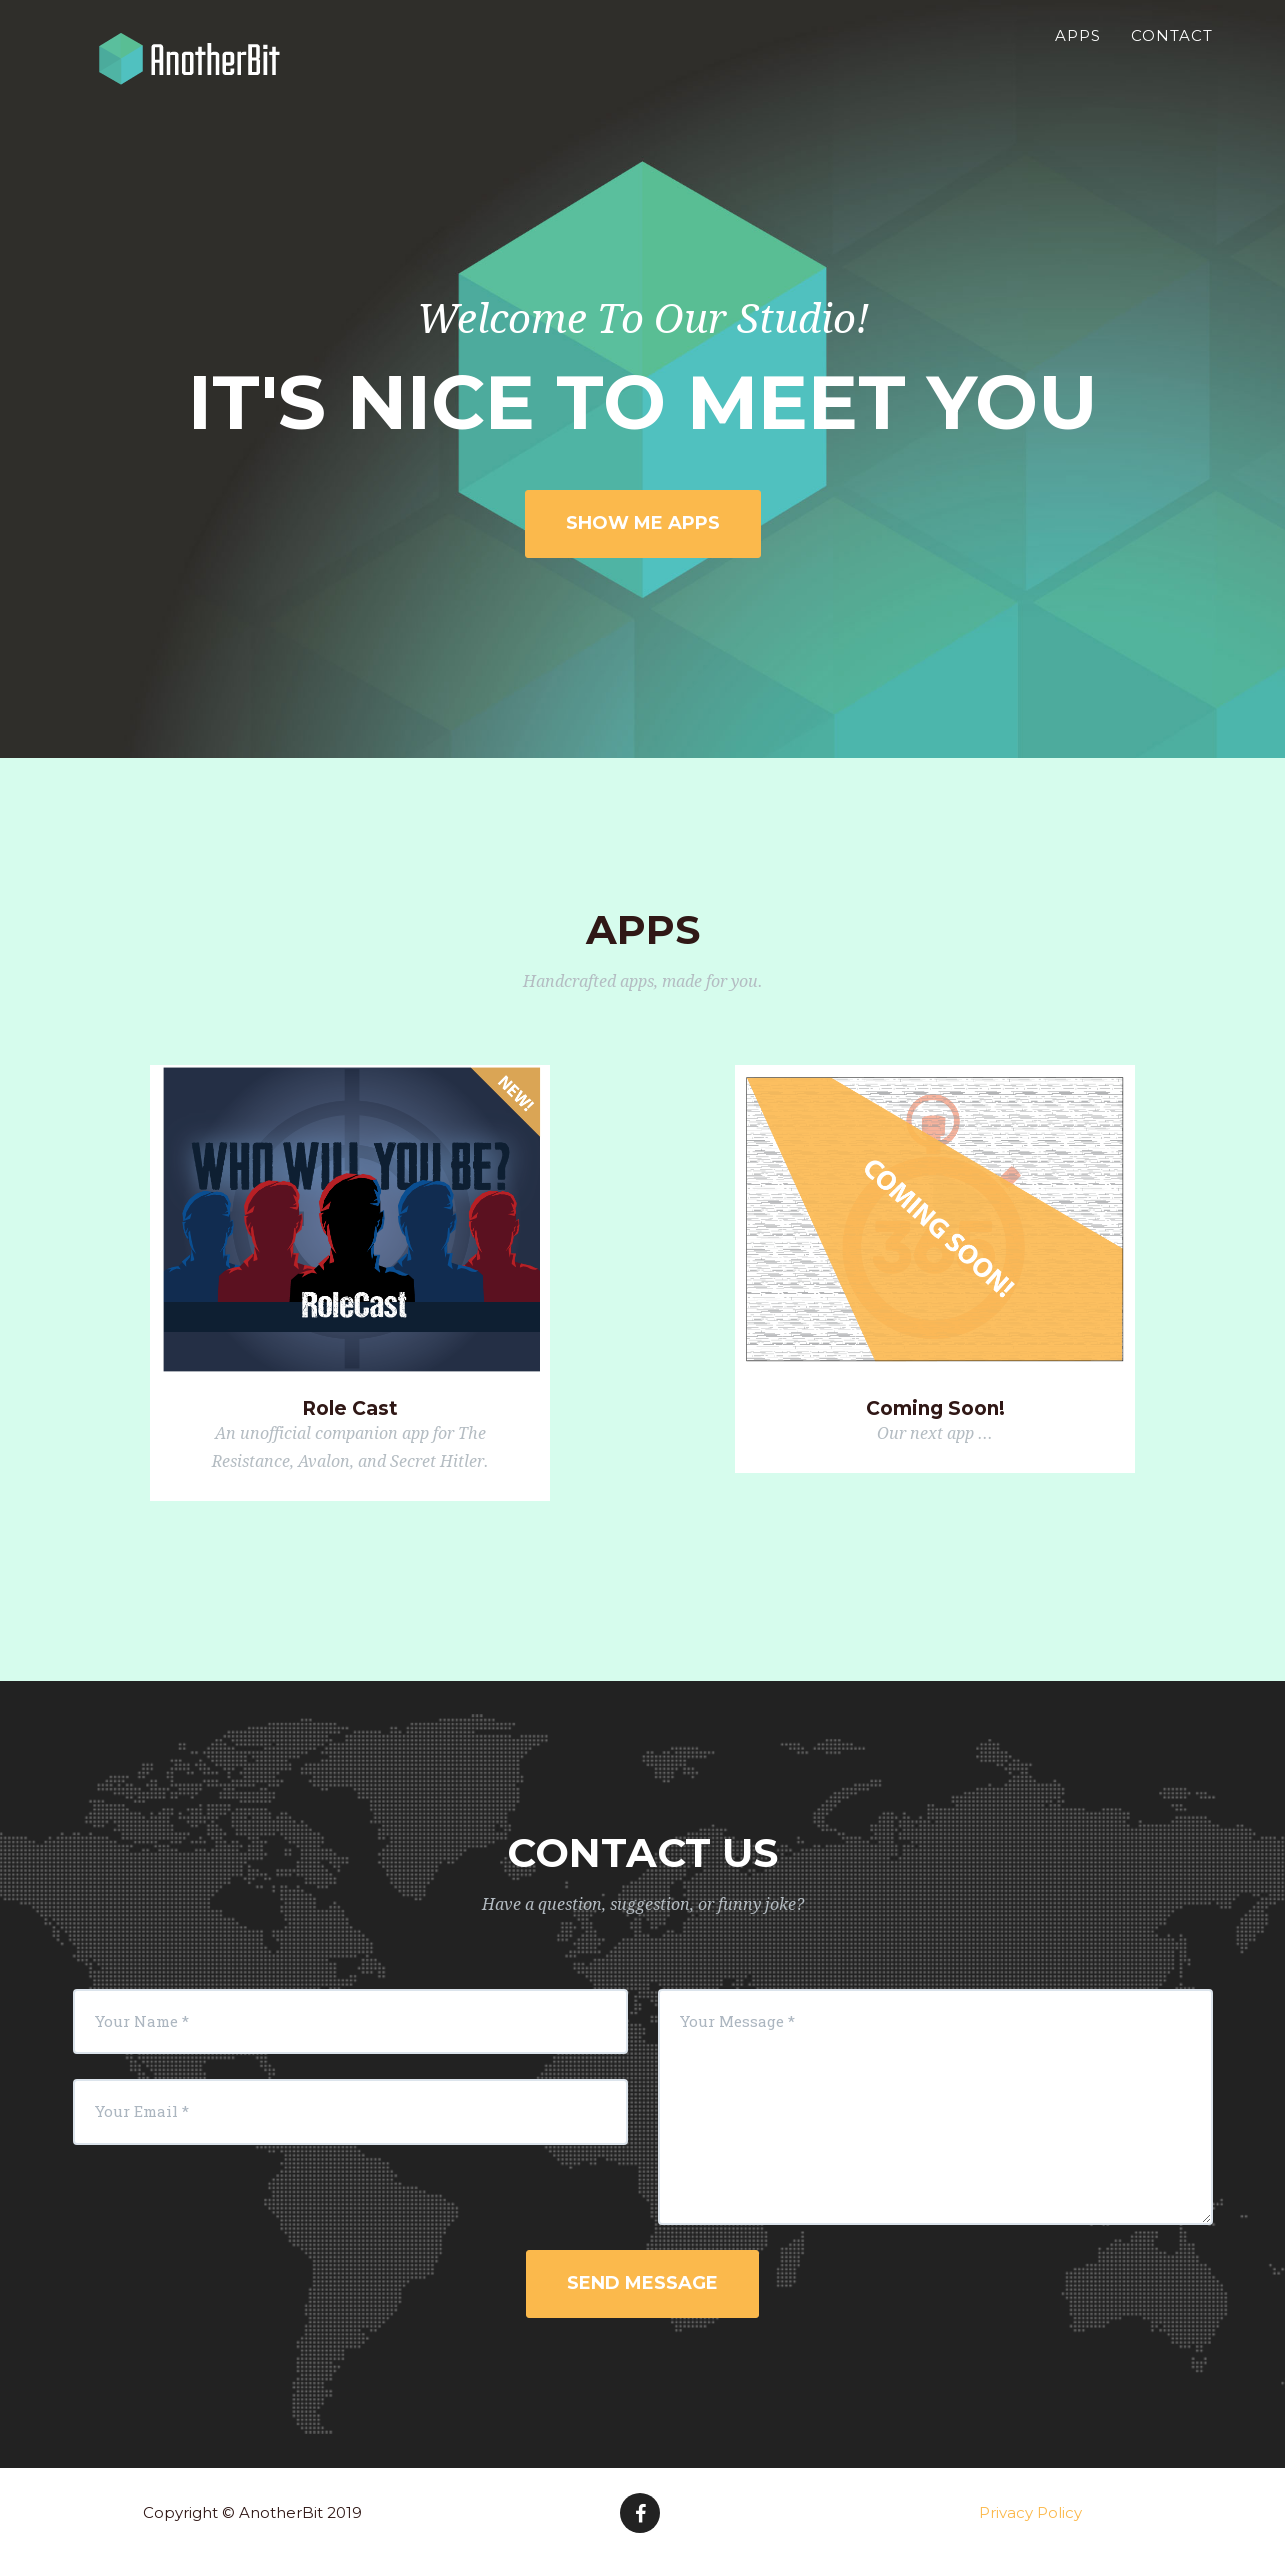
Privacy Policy (1030, 2512)
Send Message (642, 2283)
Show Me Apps (643, 523)
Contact (1172, 55)
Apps (1078, 55)
